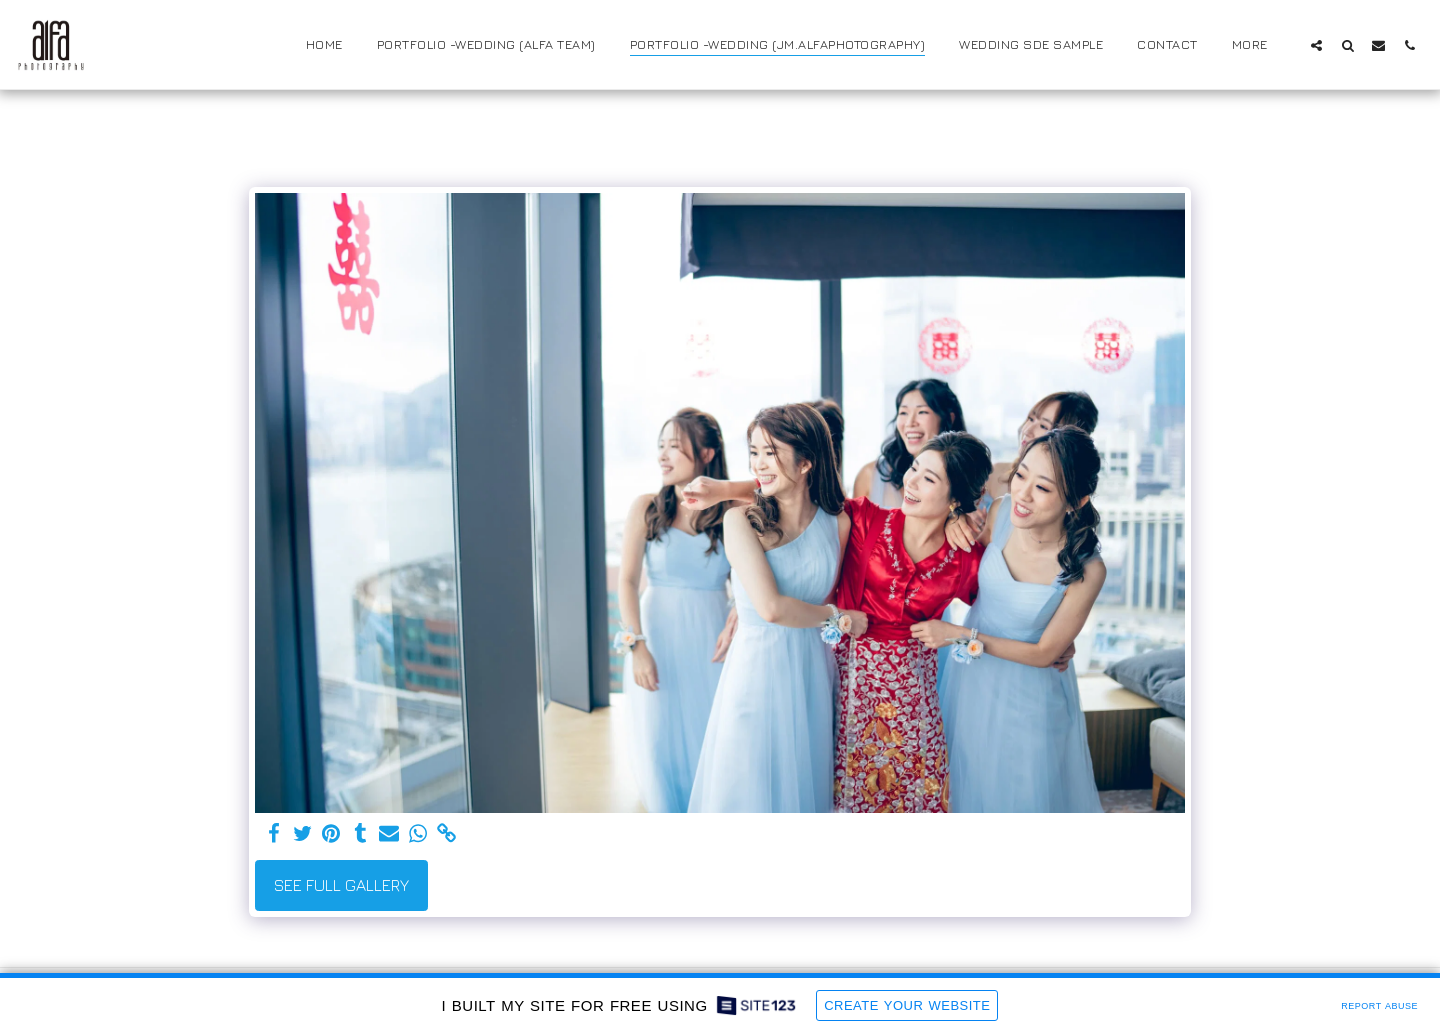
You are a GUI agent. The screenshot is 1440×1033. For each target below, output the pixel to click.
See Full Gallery (341, 885)
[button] (1316, 45)
